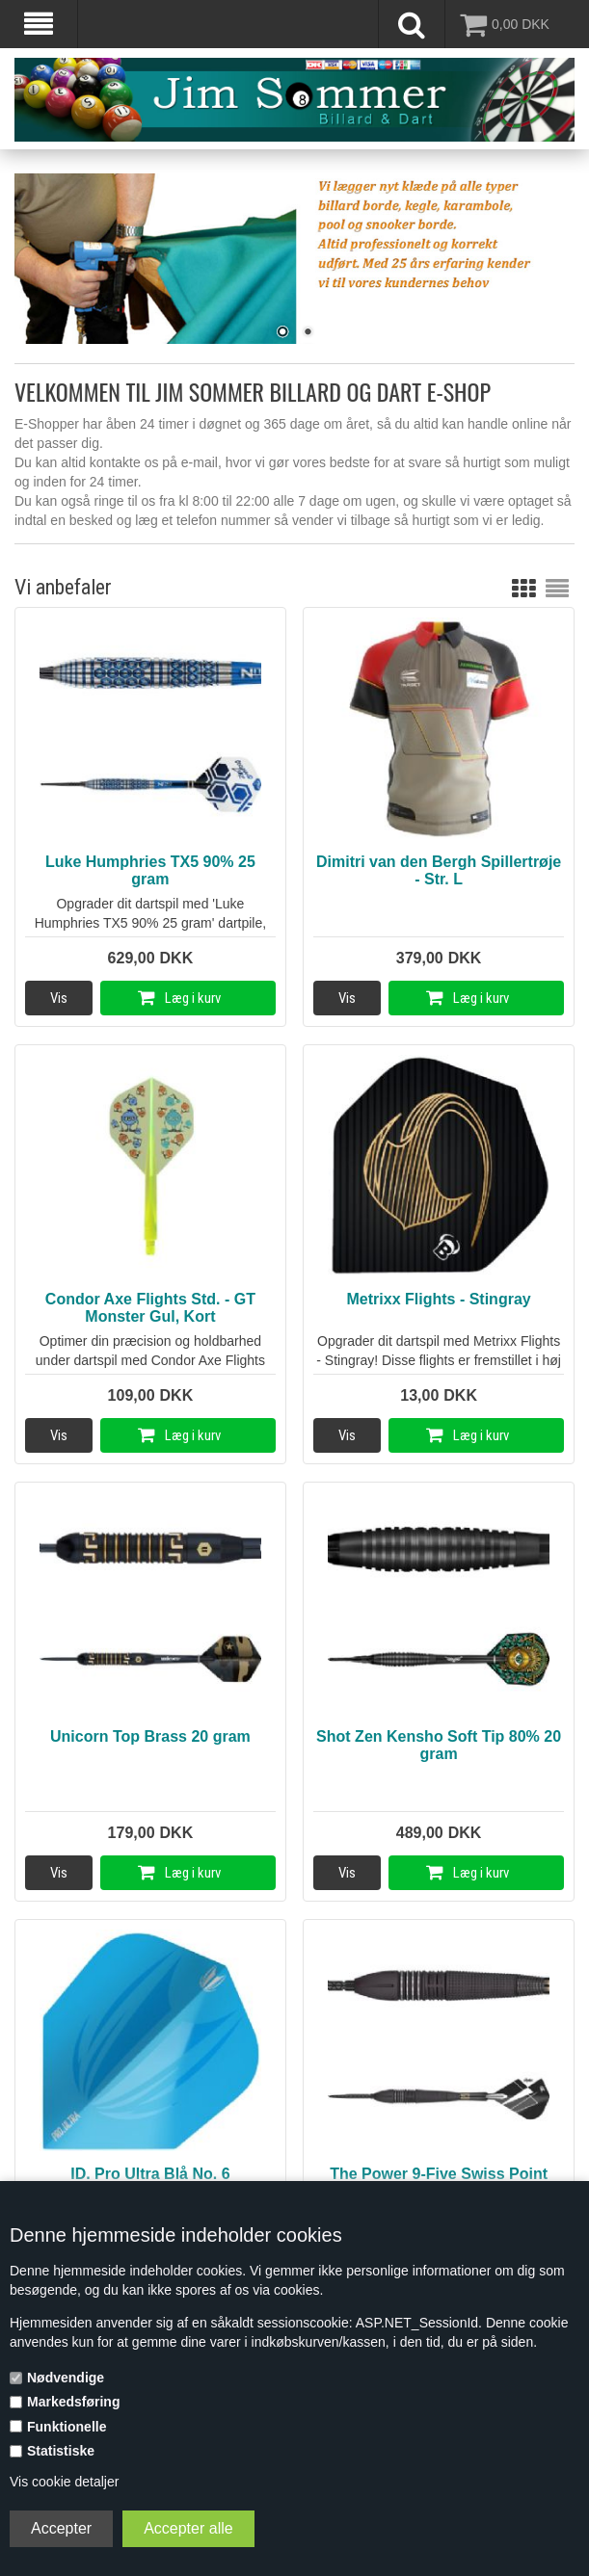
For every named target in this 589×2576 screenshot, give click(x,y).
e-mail (199, 462)
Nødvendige (65, 2377)
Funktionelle (66, 2426)
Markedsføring (73, 2401)
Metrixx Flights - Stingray (439, 1299)
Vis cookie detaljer (64, 2481)
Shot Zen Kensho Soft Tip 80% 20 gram (438, 1745)
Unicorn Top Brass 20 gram (150, 1736)
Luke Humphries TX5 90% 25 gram (150, 870)
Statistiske (60, 2450)
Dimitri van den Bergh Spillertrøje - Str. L (438, 870)
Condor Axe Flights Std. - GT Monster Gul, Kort (150, 1308)
